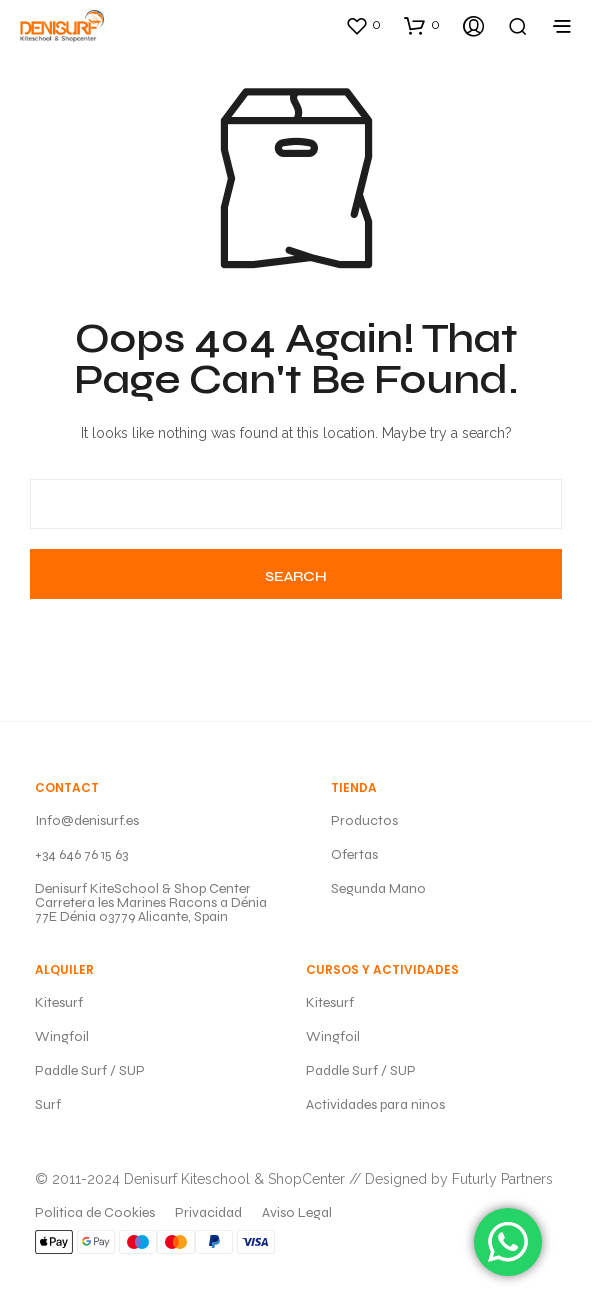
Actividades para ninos (375, 1104)
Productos (364, 820)
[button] (363, 25)
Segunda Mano (378, 888)
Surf (48, 1104)
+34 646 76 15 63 (81, 854)
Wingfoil (62, 1036)
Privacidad (208, 1212)
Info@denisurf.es (87, 820)
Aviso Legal (297, 1212)
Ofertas (354, 854)
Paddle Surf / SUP (90, 1070)
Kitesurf (59, 1002)
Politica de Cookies (95, 1212)
